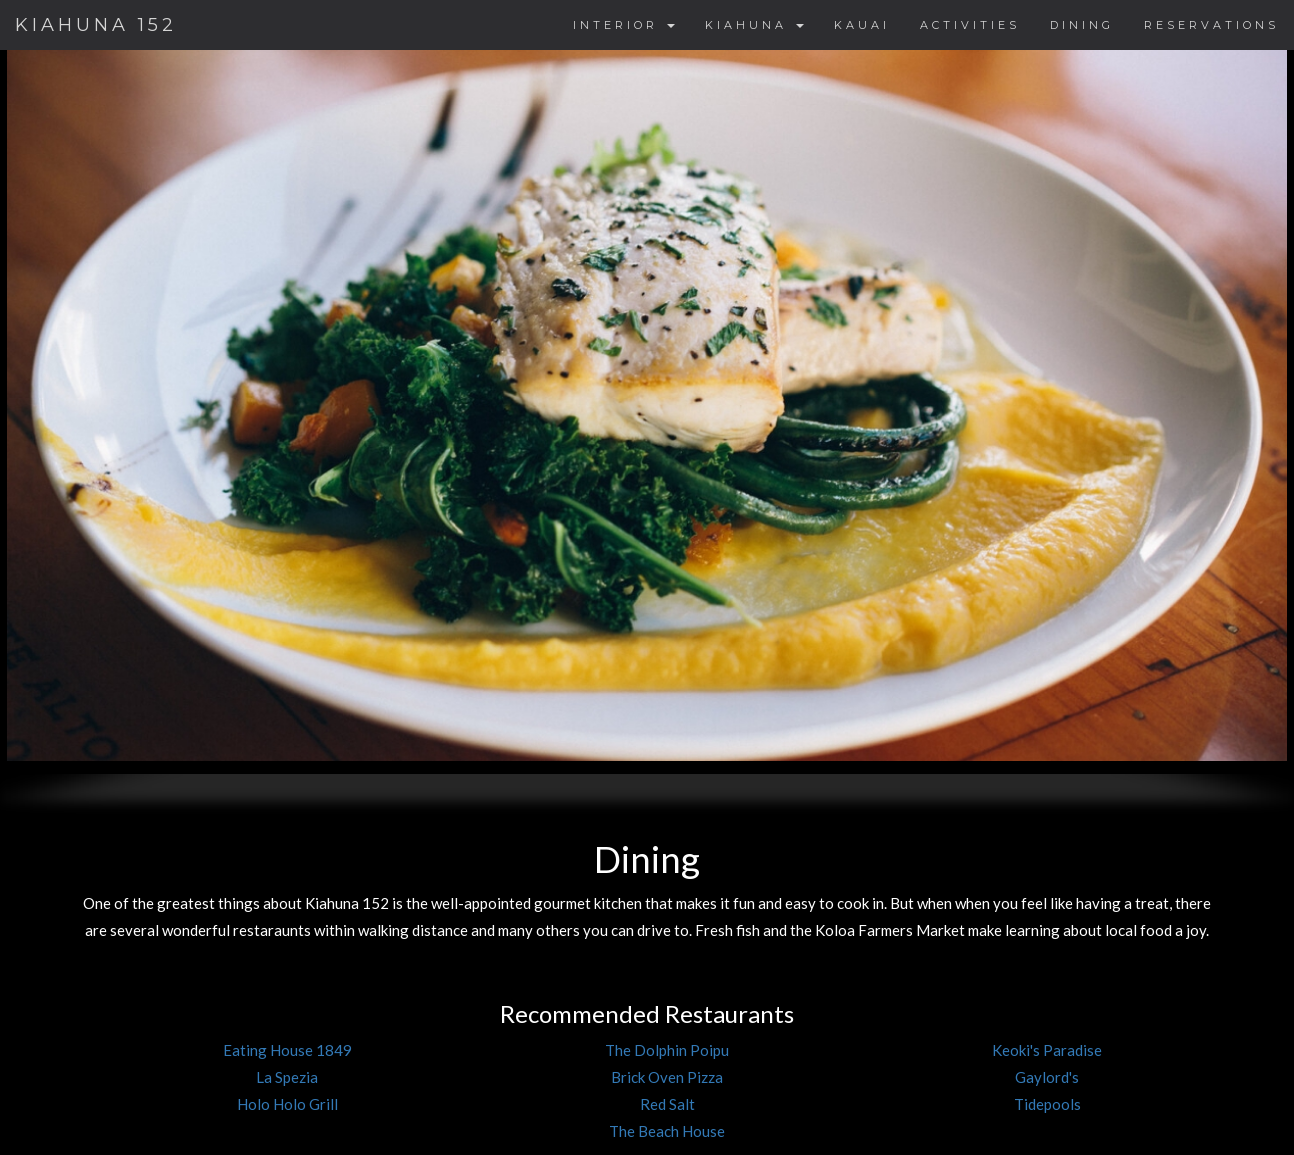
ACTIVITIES (970, 25)
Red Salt (667, 1104)
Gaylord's (1047, 1077)
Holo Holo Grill (287, 1104)
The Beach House (667, 1131)
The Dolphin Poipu (667, 1050)
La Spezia (287, 1077)
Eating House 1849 (287, 1050)
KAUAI (862, 25)
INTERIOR (624, 25)
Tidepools (1047, 1104)
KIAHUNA (754, 25)
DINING (1082, 25)
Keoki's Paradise (1047, 1050)
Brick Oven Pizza (667, 1077)
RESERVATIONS (1211, 25)
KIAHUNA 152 (96, 25)
